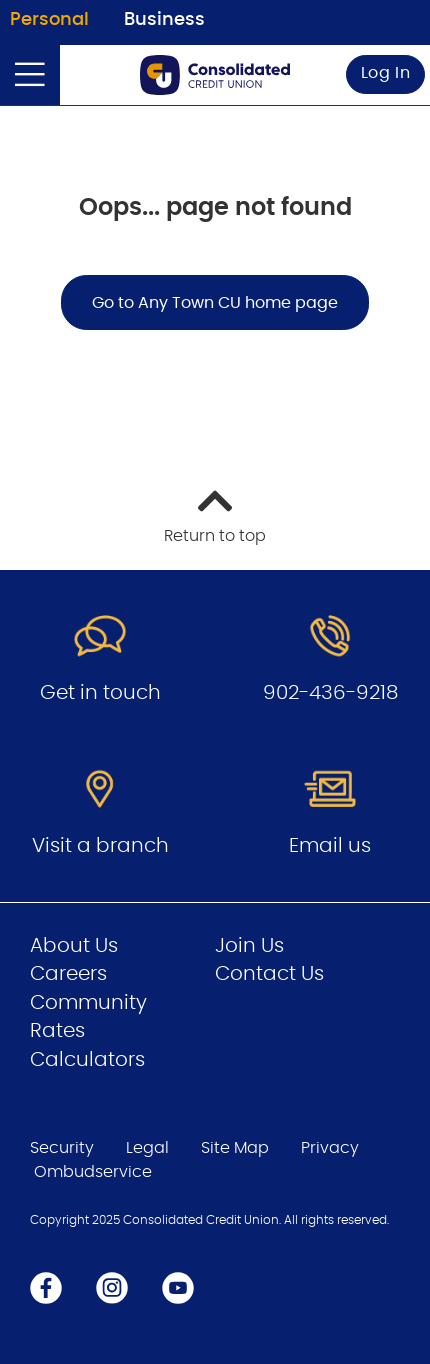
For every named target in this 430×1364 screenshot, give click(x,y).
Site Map (235, 1148)
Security (62, 1148)
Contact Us (269, 974)
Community (88, 1003)
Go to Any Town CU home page (215, 303)
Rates (57, 1031)
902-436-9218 (330, 693)
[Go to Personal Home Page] (215, 75)
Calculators (87, 1060)
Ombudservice (93, 1172)
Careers (68, 974)
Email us (330, 846)
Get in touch (100, 693)
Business (164, 20)
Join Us (249, 946)
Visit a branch (100, 846)
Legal (147, 1148)
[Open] (30, 75)
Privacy (330, 1148)
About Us (74, 946)
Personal (49, 20)
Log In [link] (386, 73)
